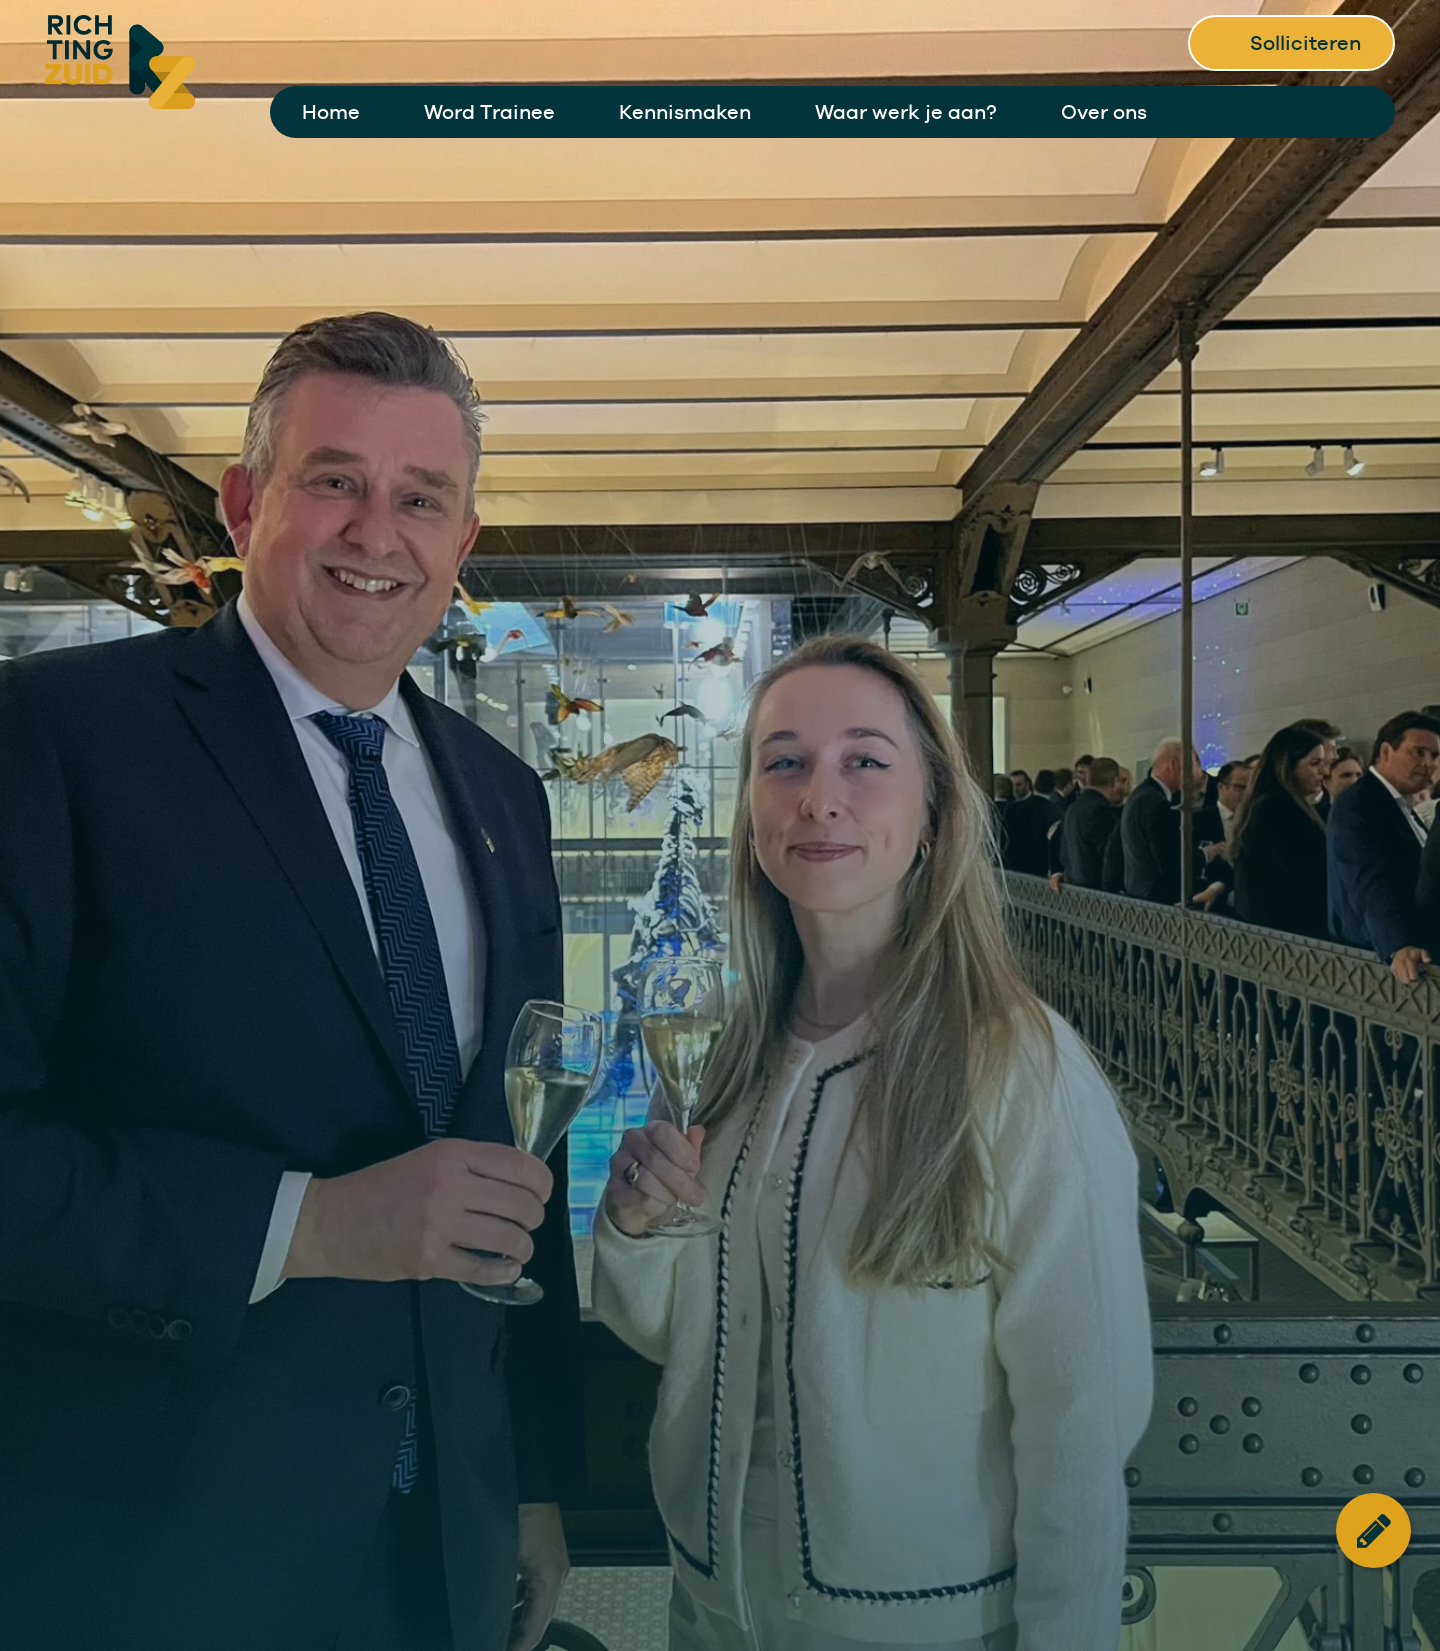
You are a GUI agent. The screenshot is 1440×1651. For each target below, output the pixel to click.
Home (331, 112)
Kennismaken (685, 112)
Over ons (1104, 112)
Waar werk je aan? (906, 112)
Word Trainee (489, 112)
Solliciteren (1305, 43)
